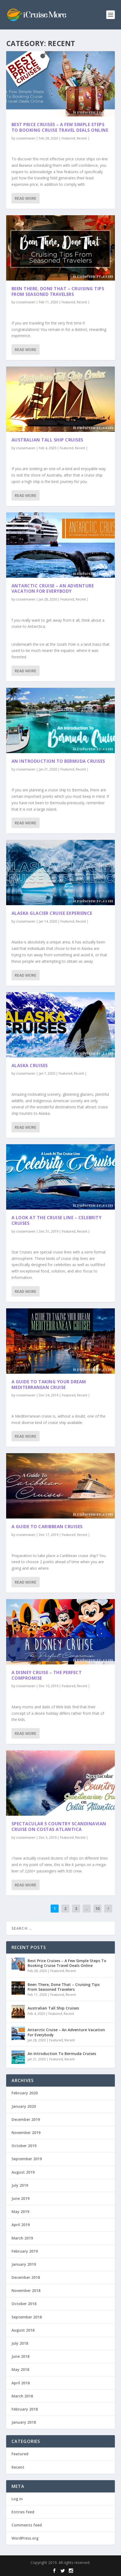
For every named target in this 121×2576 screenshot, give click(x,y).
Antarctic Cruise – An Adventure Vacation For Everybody (53, 588)
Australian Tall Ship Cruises (47, 440)
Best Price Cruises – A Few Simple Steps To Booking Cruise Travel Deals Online (60, 127)
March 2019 (22, 2238)
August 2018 (23, 2330)
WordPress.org (25, 2538)
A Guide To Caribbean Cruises (47, 1526)
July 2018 (20, 2343)
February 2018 (25, 2409)
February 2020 (25, 2092)
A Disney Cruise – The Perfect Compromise (47, 1675)
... (87, 1908)
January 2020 (24, 2106)
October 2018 (24, 2303)
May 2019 (20, 2211)
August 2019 (23, 2172)
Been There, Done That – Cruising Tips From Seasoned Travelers (58, 291)
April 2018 (21, 2382)
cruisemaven (25, 138)
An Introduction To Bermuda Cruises (58, 761)
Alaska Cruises (30, 1065)
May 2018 (20, 2369)
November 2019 (26, 2132)
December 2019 (26, 2119)
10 (97, 1908)
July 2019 (20, 2185)
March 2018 (22, 2396)
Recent (82, 138)
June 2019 (20, 2198)
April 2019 (21, 2224)
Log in (17, 2498)
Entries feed (23, 2511)
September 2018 (27, 2317)
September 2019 (27, 2158)
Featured (68, 138)
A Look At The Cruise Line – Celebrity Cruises (57, 1220)
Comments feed (27, 2525)
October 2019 (24, 2145)
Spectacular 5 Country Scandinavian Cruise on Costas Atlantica (59, 1826)
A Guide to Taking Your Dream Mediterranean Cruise (49, 1384)
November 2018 (26, 2290)
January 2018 (24, 2422)
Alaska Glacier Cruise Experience (52, 913)
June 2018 (20, 2356)
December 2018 (26, 2277)
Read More (25, 198)
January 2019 (24, 2264)
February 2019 (25, 2251)
